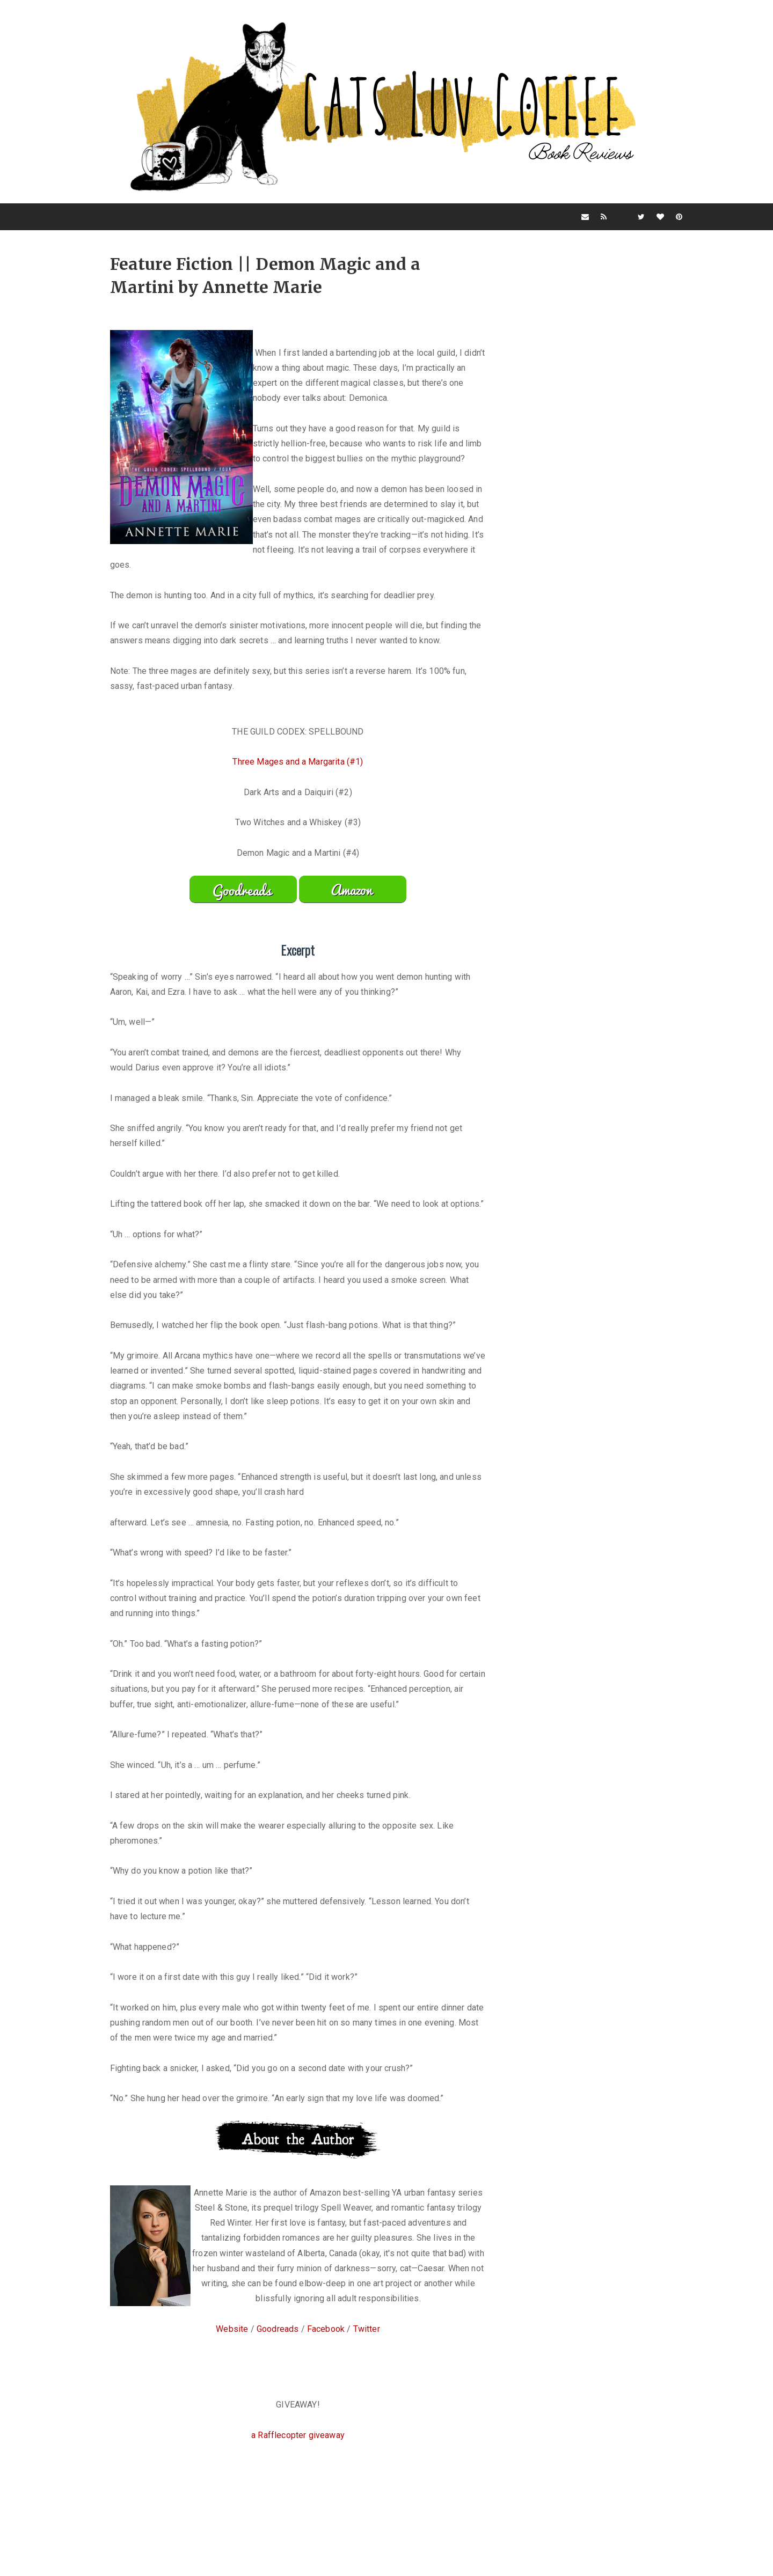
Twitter (366, 2394)
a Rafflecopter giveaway (298, 2500)
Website (232, 2394)
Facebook (326, 2394)
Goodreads (277, 2394)
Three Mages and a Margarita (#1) (297, 797)
